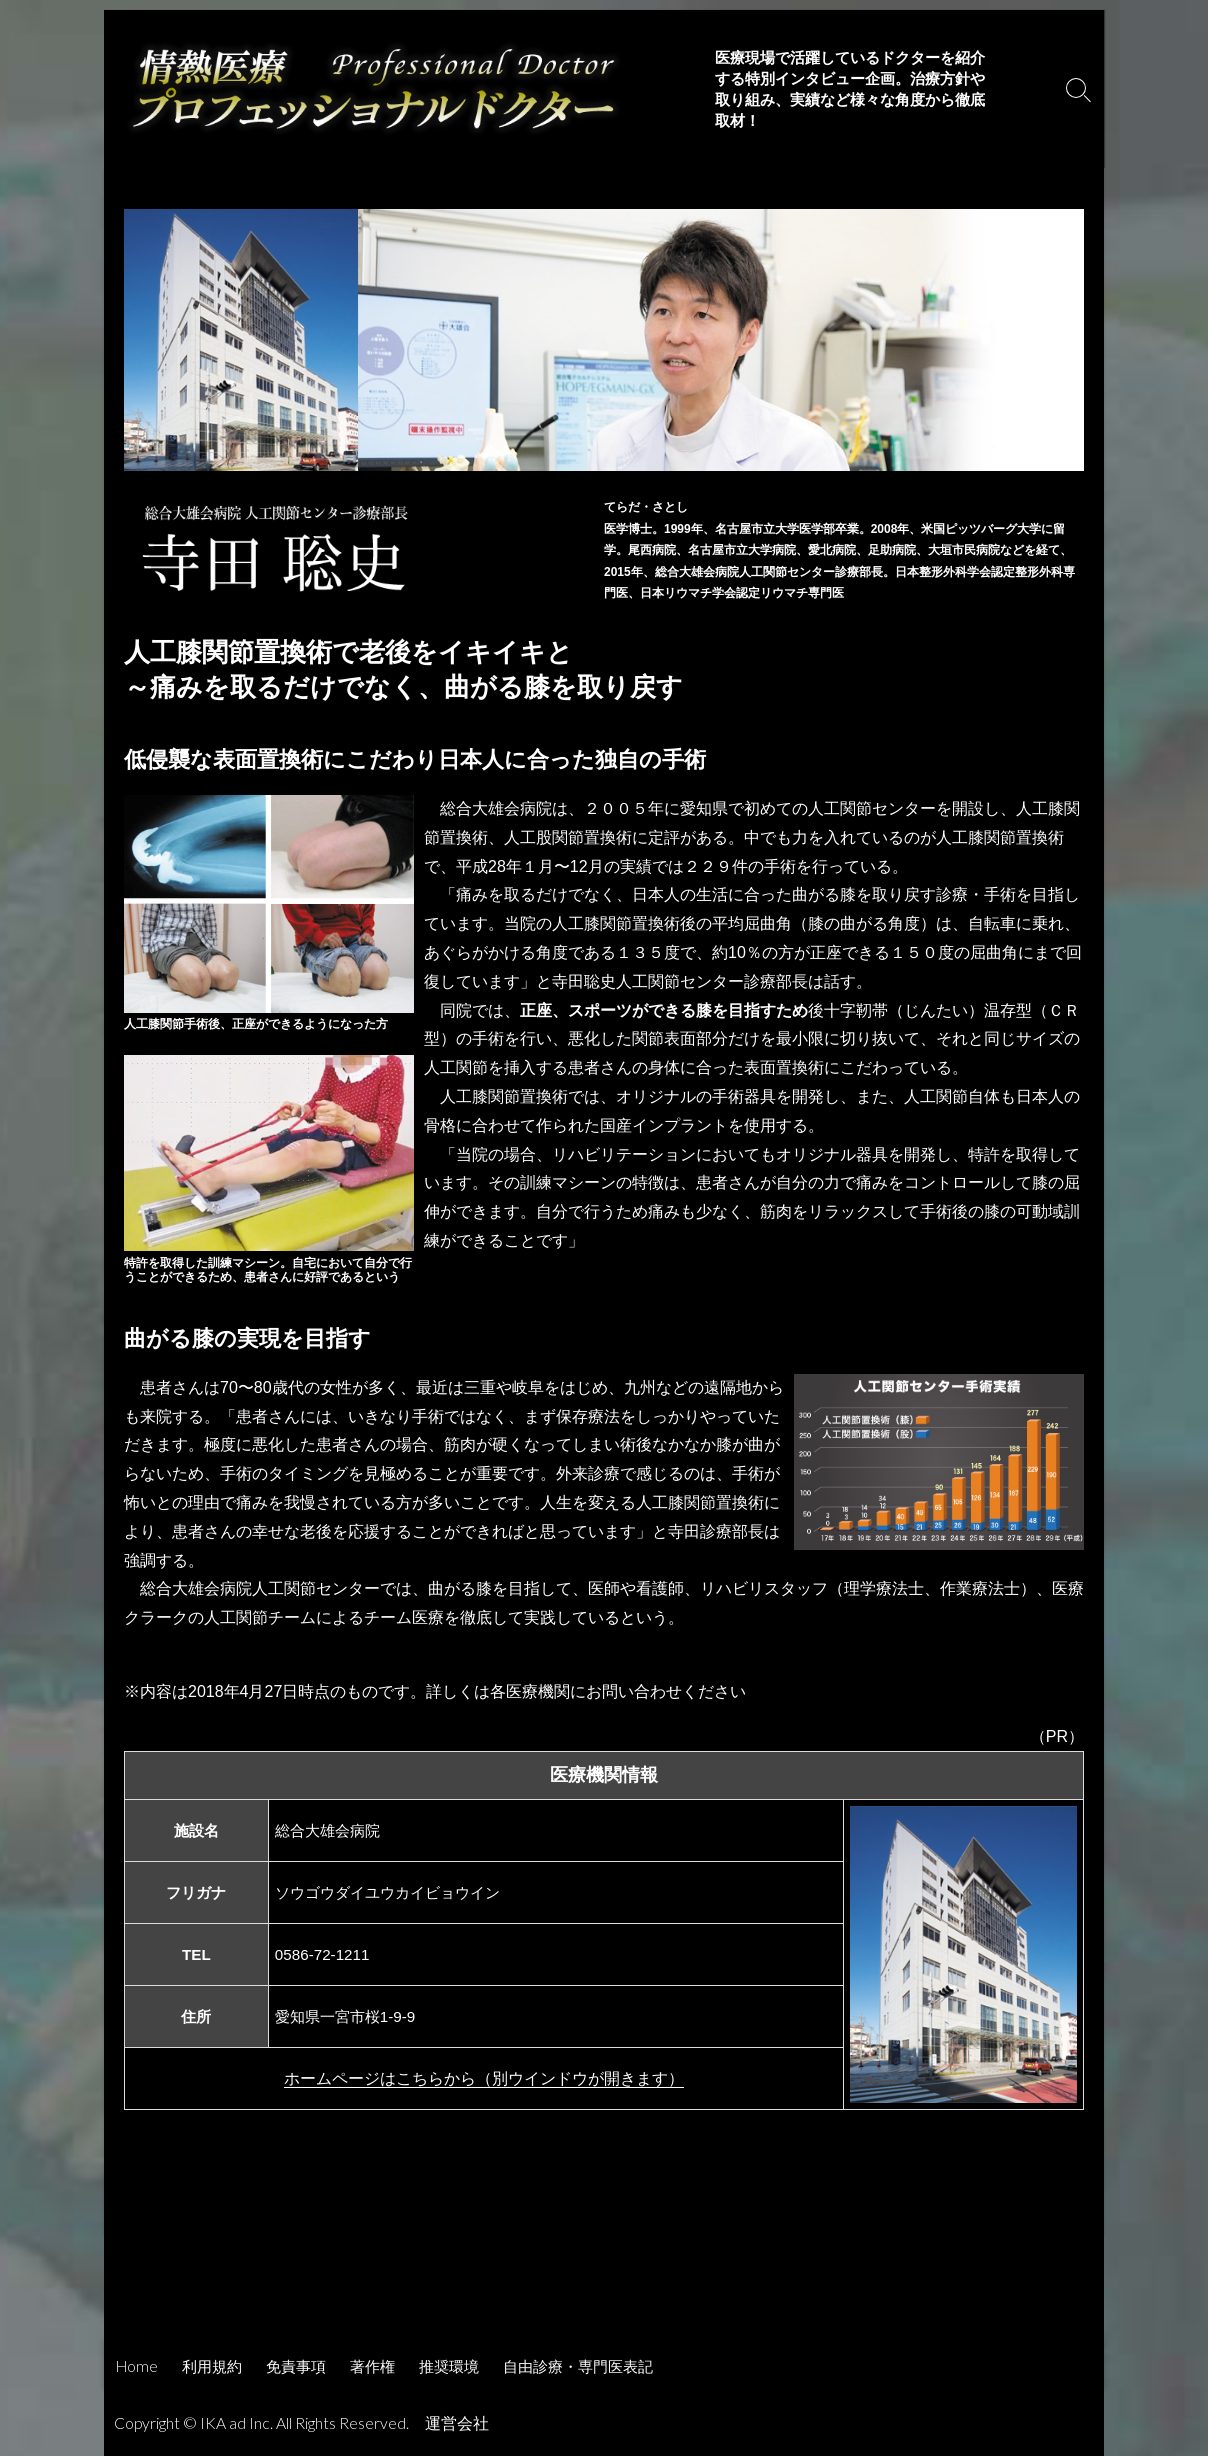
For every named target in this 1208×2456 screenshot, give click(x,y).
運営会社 (457, 2423)
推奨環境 (449, 2366)
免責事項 (296, 2366)
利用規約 (212, 2366)
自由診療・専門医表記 (578, 2366)
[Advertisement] (604, 2285)
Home (137, 2366)
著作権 (372, 2366)
